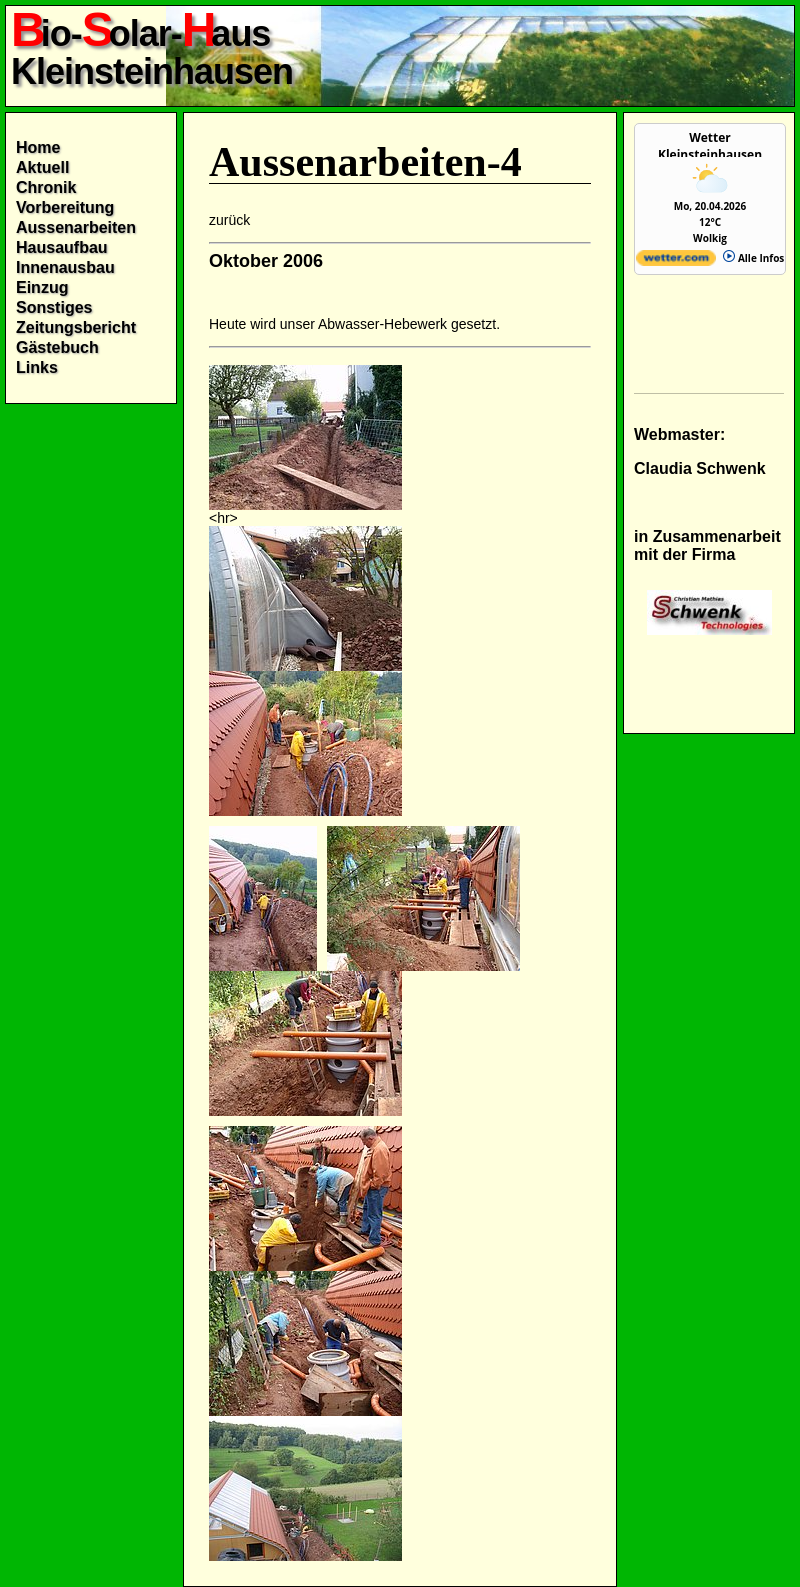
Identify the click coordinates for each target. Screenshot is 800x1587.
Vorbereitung (65, 207)
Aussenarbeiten (76, 227)
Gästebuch (57, 347)
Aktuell (42, 167)
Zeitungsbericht (76, 327)
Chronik (46, 187)
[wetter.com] (676, 262)
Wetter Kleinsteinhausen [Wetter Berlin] (710, 146)
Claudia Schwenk (700, 468)
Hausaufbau (62, 247)
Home (38, 147)
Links (37, 367)
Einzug (42, 287)
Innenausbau (65, 267)
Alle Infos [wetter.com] (753, 258)
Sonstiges (54, 307)
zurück (229, 220)
